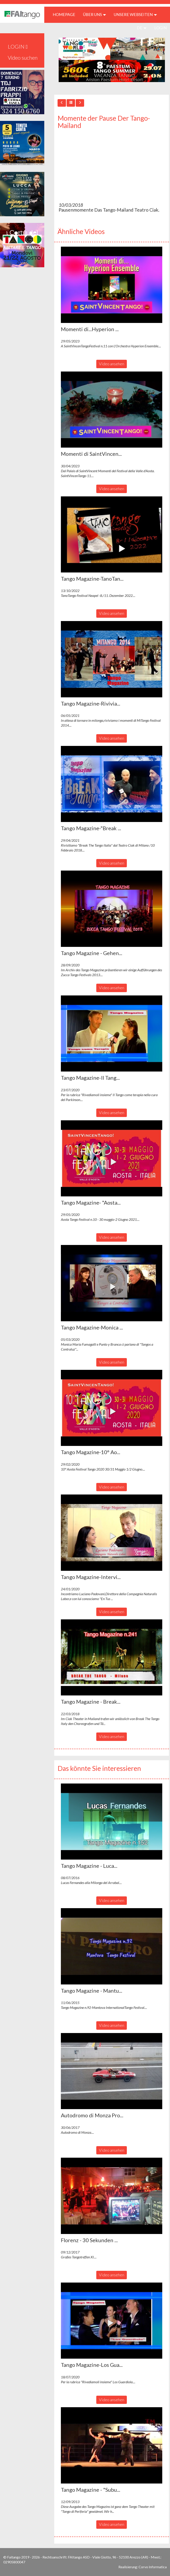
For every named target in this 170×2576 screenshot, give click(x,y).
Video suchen (23, 57)
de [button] (142, 27)
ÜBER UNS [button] (94, 14)
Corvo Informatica (153, 2567)
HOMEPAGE (66, 14)
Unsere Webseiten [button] (135, 14)
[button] (111, 285)
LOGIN (160, 27)
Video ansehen (111, 363)
